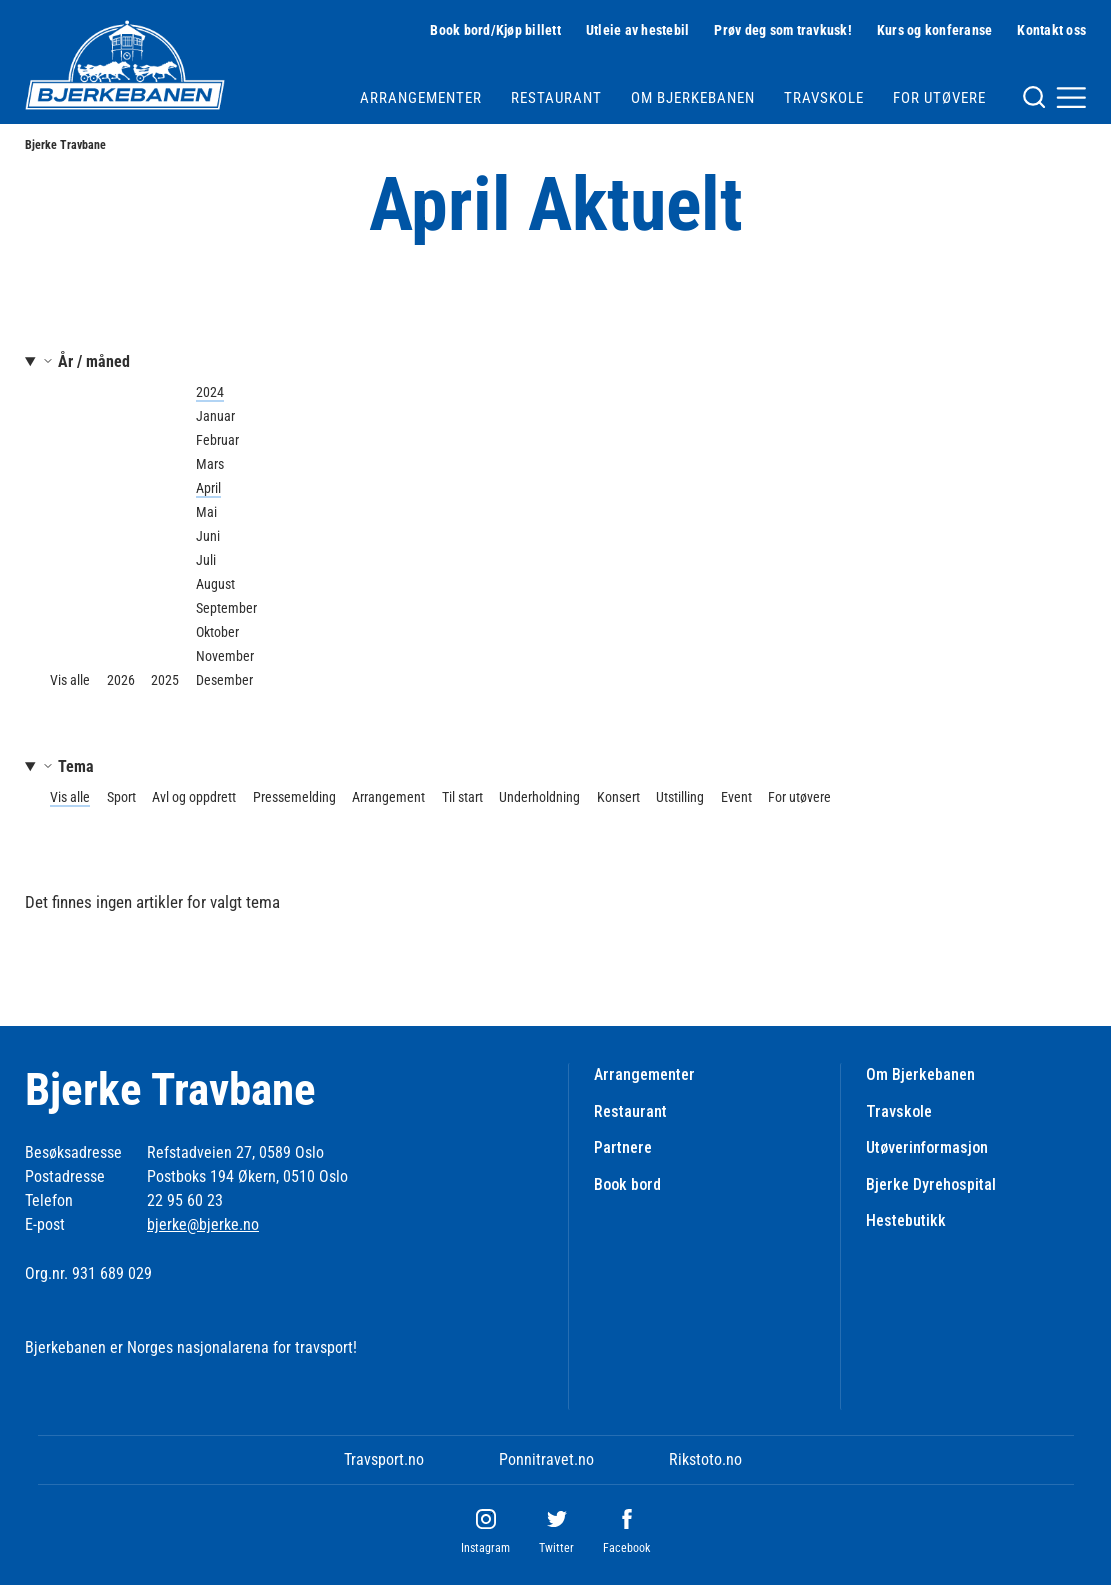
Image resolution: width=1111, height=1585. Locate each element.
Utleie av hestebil (638, 30)
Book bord (627, 1184)
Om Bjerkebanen (693, 98)
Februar (217, 440)
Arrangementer (421, 98)
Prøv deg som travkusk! (783, 30)
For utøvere (939, 98)
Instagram (485, 1548)
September (226, 608)
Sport (121, 797)
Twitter (556, 1548)
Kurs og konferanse (935, 30)
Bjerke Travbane (65, 145)
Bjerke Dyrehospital (931, 1184)
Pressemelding (294, 797)
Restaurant (556, 98)
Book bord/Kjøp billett (495, 30)
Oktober (217, 632)
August (215, 584)
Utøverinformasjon (927, 1147)
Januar (215, 416)
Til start (462, 797)
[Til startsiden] (125, 65)
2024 (210, 392)
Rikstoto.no (705, 1459)
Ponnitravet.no (546, 1459)
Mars (210, 464)
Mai (206, 512)
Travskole (824, 98)
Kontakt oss (1051, 30)
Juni (208, 536)
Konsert (618, 797)
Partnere (623, 1147)
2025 (165, 680)
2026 (121, 680)
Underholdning (539, 797)
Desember (224, 680)
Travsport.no (384, 1459)
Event (736, 797)
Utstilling (680, 797)
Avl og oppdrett (194, 797)
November (225, 656)
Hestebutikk (906, 1220)
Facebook (626, 1548)
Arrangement (388, 797)
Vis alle (70, 680)
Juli (206, 560)
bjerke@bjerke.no (203, 1224)
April (208, 488)
